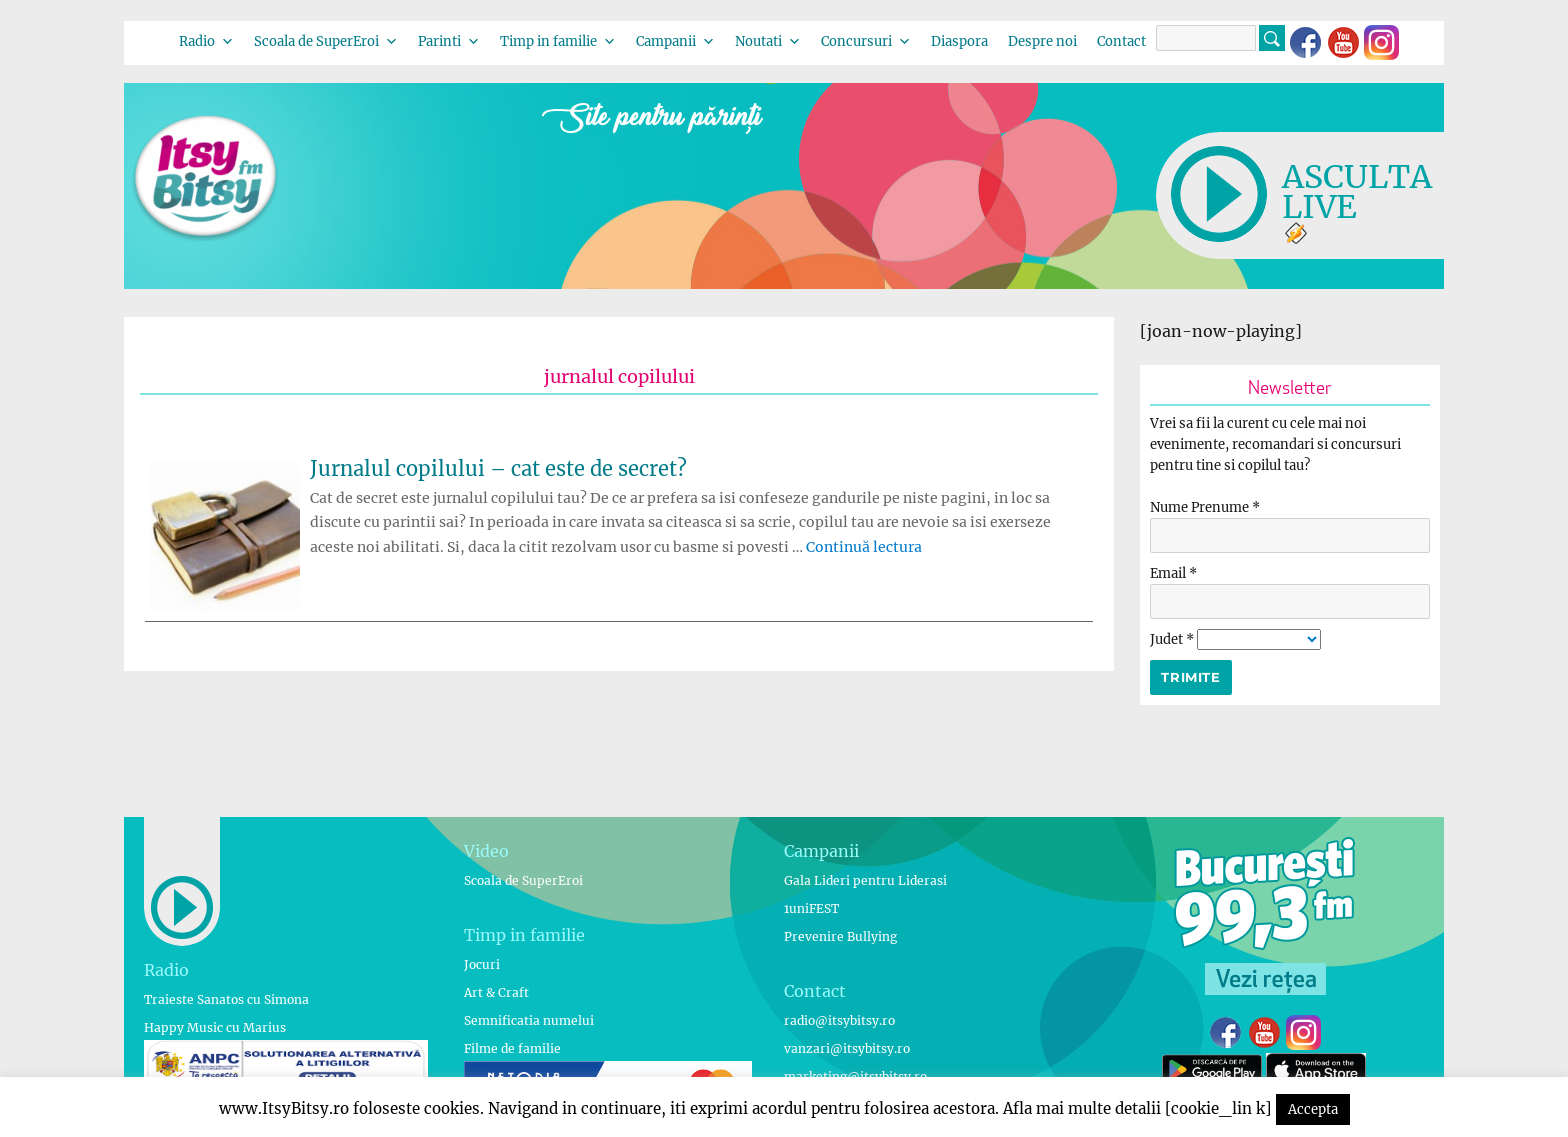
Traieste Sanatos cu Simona (226, 999)
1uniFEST (811, 908)
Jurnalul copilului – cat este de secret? (498, 468)
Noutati (768, 41)
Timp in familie (558, 41)
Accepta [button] (1313, 1109)
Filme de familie (512, 1048)
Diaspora (959, 41)
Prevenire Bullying (840, 936)
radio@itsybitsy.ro (839, 1020)
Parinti (449, 41)
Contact (1121, 41)
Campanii (675, 41)
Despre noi (1042, 41)
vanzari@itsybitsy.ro (847, 1048)
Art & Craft (496, 992)
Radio (206, 41)
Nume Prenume (1205, 507)
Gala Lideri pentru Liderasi (865, 880)
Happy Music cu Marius (215, 1027)
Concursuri (866, 41)
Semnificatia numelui (529, 1020)
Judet (1173, 639)
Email (1173, 573)
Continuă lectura (864, 547)
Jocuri (482, 964)
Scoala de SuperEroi (326, 41)
